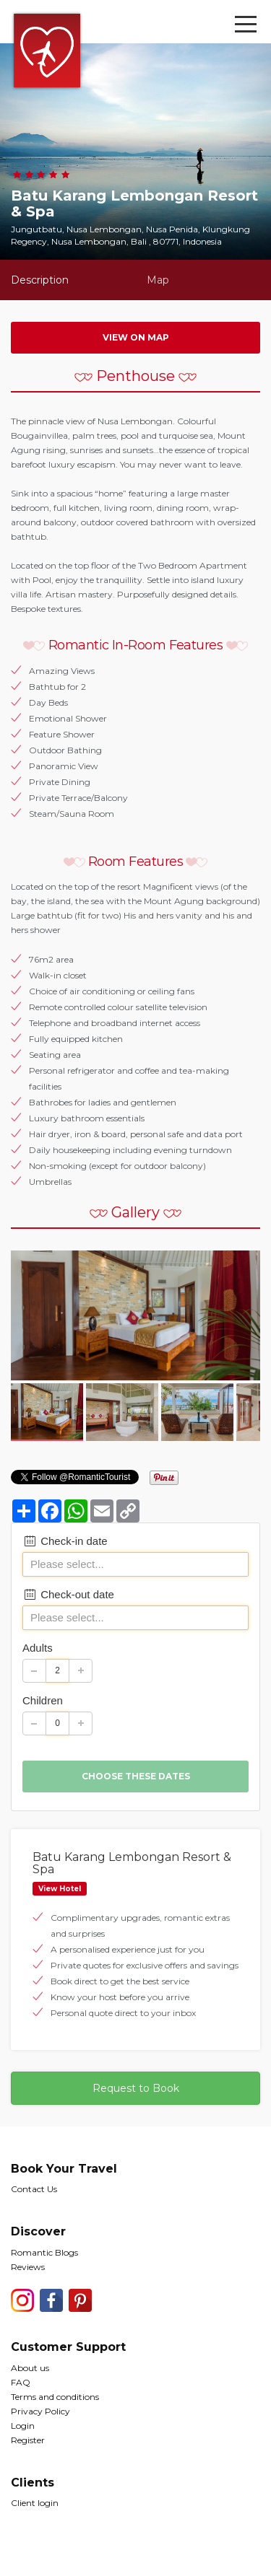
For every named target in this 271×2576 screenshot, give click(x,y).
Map (158, 279)
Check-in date (65, 1541)
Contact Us (34, 2188)
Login (23, 2425)
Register (28, 2440)
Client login (35, 2502)
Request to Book (136, 2088)
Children (42, 1700)
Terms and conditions (55, 2396)
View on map (136, 337)
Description (40, 279)
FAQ (20, 2382)
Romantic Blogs (44, 2252)
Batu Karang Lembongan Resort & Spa (132, 1863)
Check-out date (68, 1594)
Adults (37, 1648)
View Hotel (59, 1888)
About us (30, 2367)
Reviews (28, 2266)
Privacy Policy (40, 2411)
